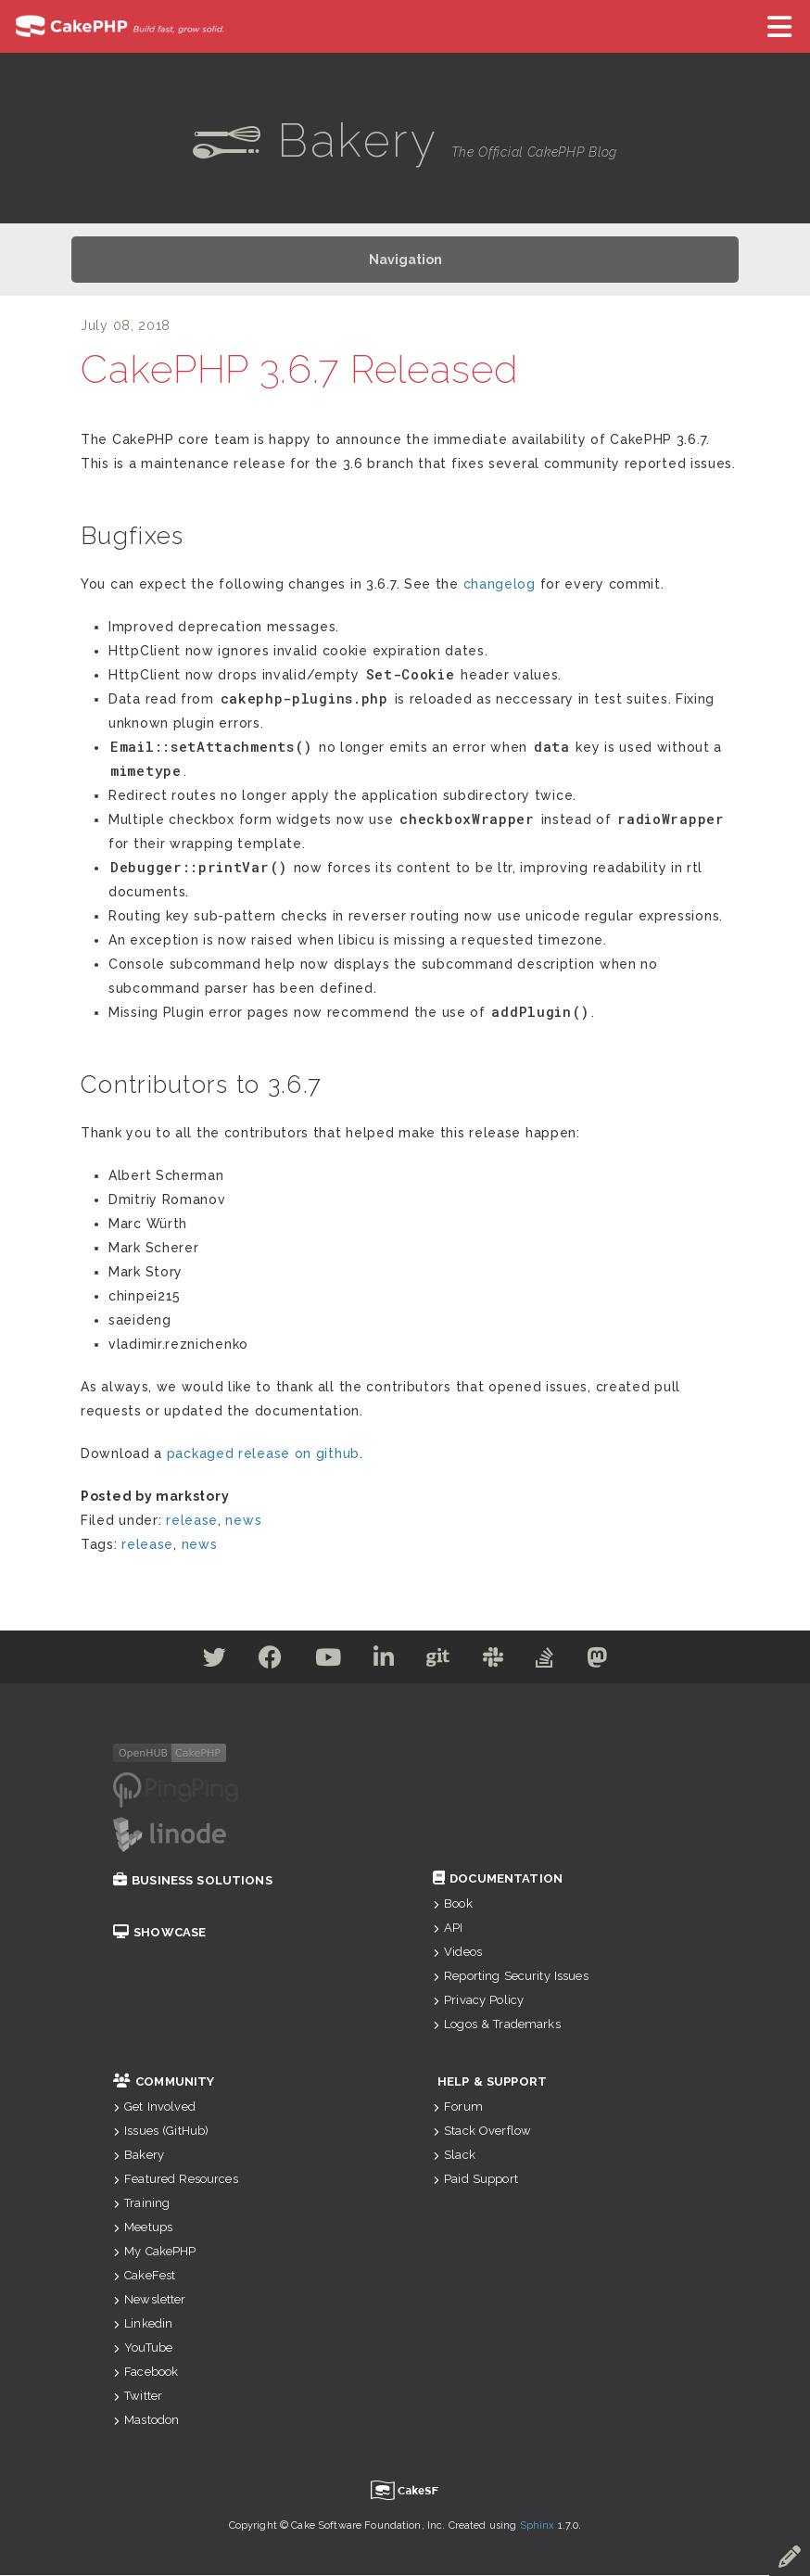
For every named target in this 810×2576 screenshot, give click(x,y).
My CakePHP (154, 2252)
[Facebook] (256, 1662)
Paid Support (475, 2180)
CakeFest (144, 2276)
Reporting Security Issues (511, 1977)
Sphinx (537, 2526)
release (192, 1521)
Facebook (145, 2372)
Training (141, 2204)
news (243, 1521)
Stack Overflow (482, 2131)
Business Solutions (192, 1881)
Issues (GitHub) (161, 2131)
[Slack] (502, 1662)
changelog (499, 584)
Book (453, 1904)
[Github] (441, 1662)
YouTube (142, 2348)
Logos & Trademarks (497, 2025)
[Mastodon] (616, 1662)
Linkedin (142, 2324)
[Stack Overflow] (559, 1662)
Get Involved (154, 2107)
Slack (454, 2156)
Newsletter (149, 2300)
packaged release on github (263, 1454)
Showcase (159, 1933)
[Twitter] (195, 1662)
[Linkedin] (381, 1662)
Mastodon (146, 2421)
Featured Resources (175, 2180)
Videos (457, 1953)
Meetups (142, 2228)
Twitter (137, 2397)
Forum (458, 2107)
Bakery (138, 2156)
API (448, 1928)
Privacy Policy (478, 2001)
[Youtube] (320, 1662)
